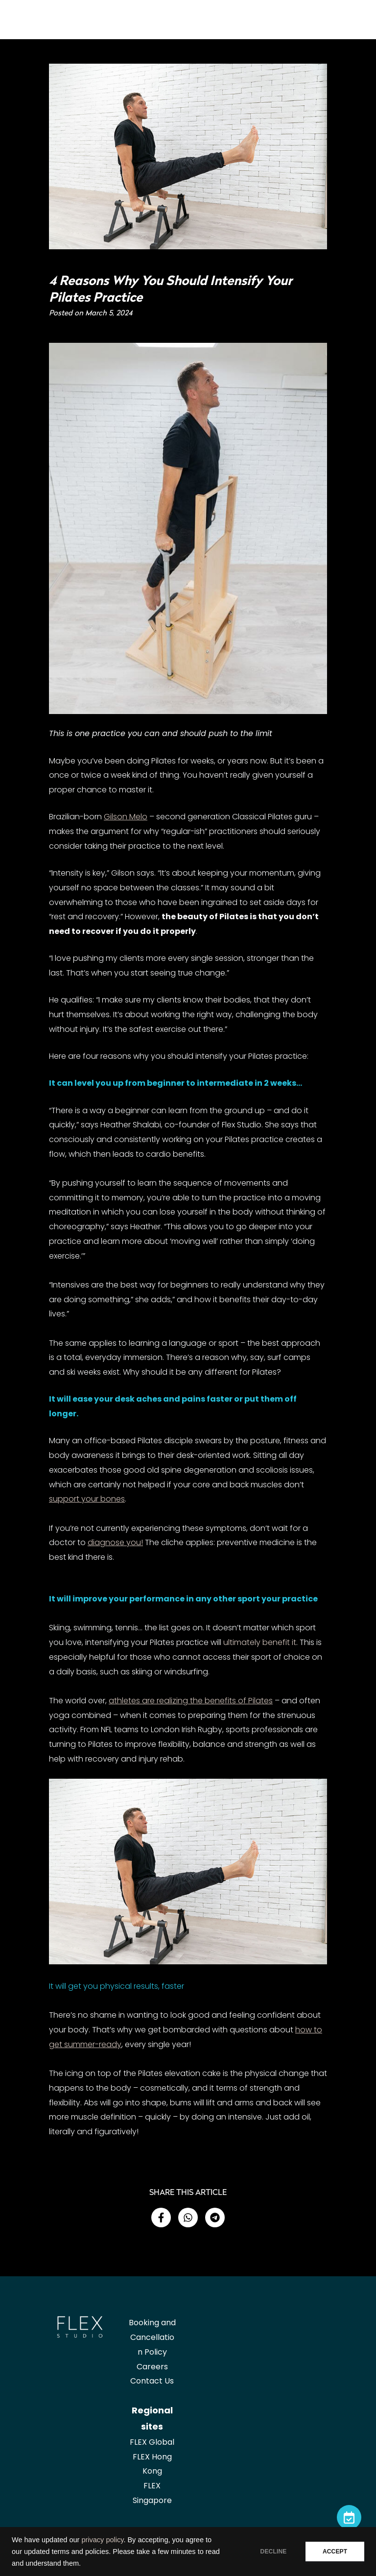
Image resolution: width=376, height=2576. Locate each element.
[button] (161, 2217)
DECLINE (273, 2551)
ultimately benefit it (259, 1642)
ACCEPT (335, 2551)
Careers (152, 2366)
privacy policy (102, 2540)
